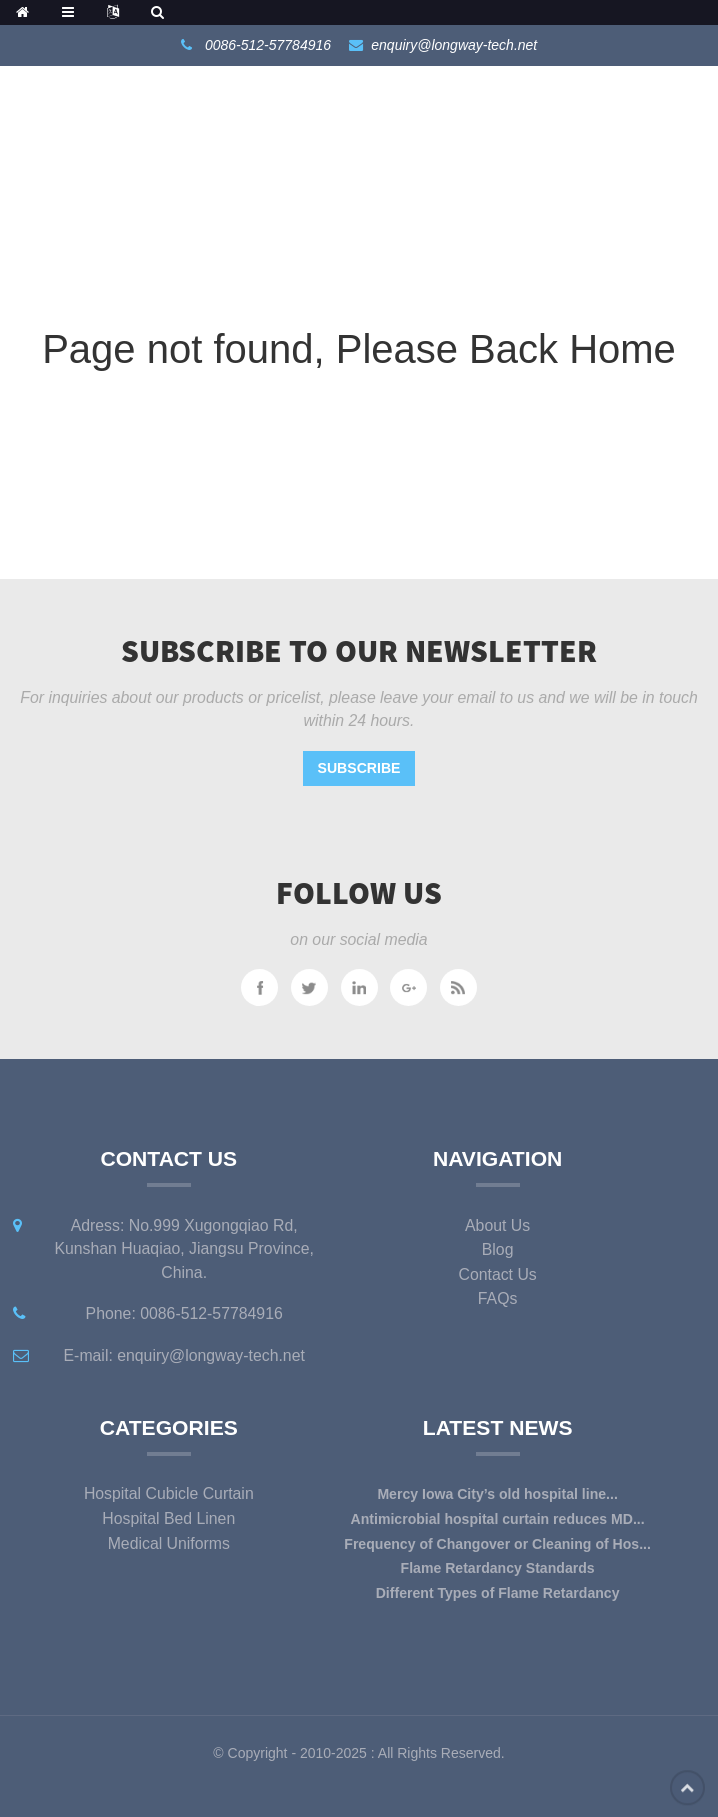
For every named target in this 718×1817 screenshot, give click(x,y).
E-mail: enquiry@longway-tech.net (184, 1355)
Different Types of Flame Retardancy (498, 1593)
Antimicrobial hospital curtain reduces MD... (498, 1519)
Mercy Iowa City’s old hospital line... (497, 1494)
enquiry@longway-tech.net (454, 45)
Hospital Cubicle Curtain (169, 1493)
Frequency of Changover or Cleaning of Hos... (497, 1544)
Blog (498, 1249)
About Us (497, 1225)
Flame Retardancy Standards (498, 1568)
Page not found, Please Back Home (359, 349)
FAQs (498, 1298)
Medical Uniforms (169, 1543)
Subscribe (359, 768)
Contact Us (497, 1274)
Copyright (256, 1753)
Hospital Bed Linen (168, 1518)
